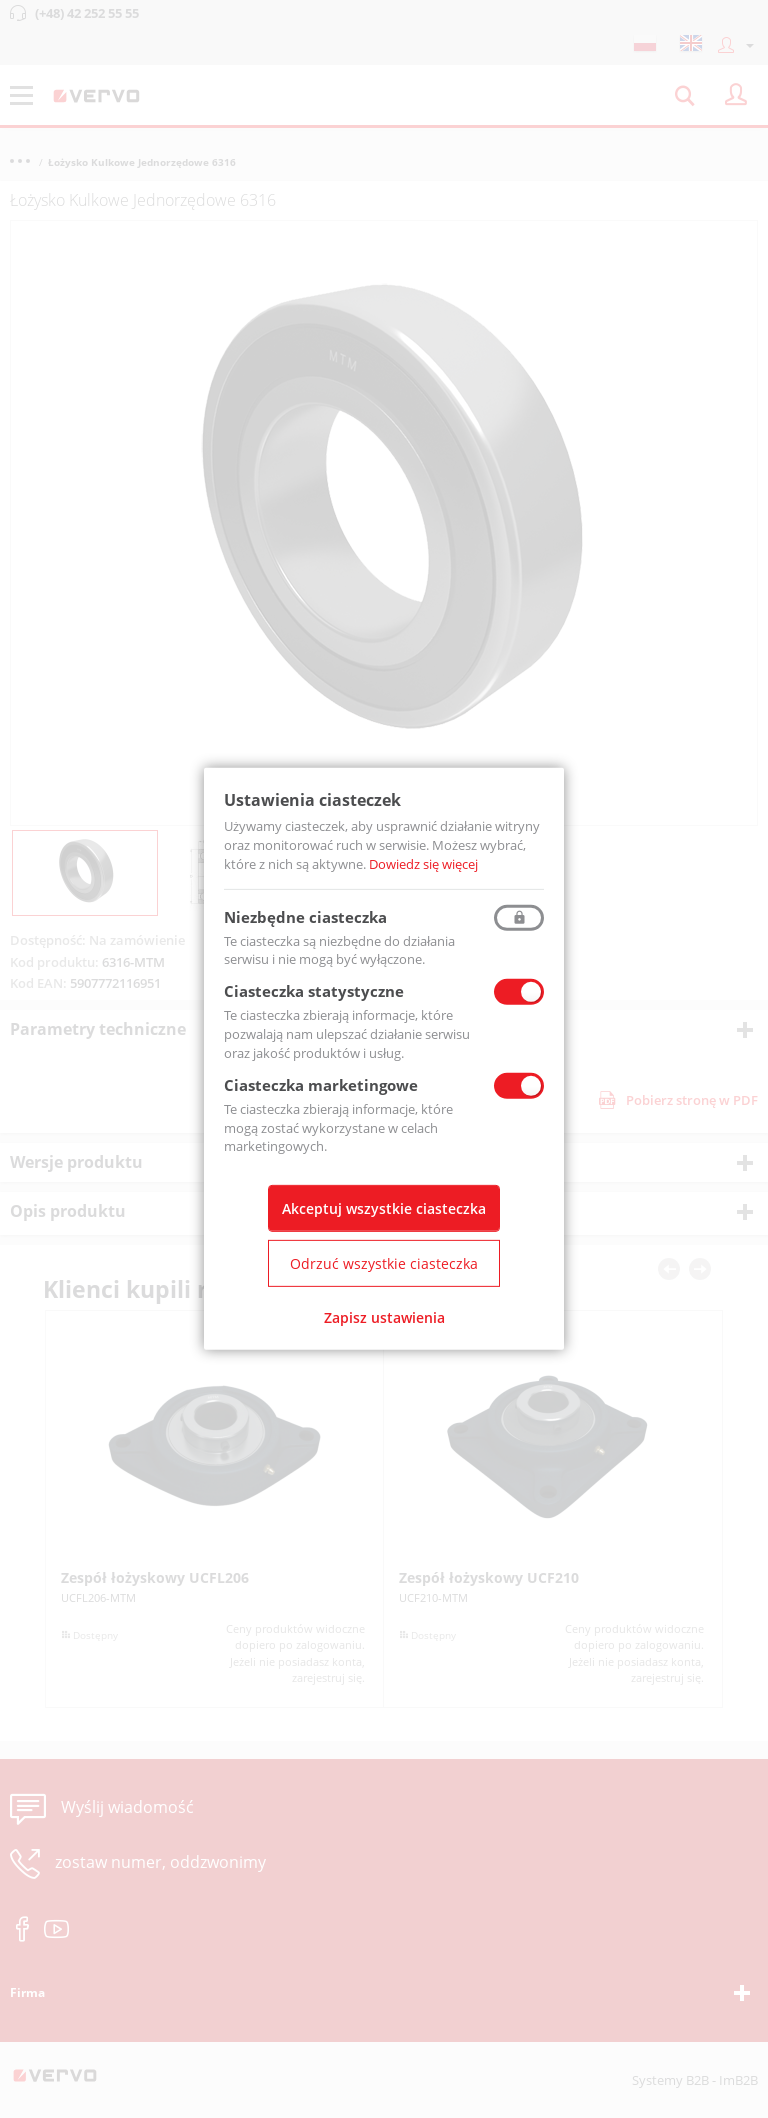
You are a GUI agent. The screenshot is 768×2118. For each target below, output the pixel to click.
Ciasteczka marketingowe (321, 1085)
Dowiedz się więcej (423, 864)
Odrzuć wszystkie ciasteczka (384, 1263)
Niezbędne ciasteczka (305, 916)
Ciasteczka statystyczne (314, 991)
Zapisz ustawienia (384, 1317)
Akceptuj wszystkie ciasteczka (384, 1208)
